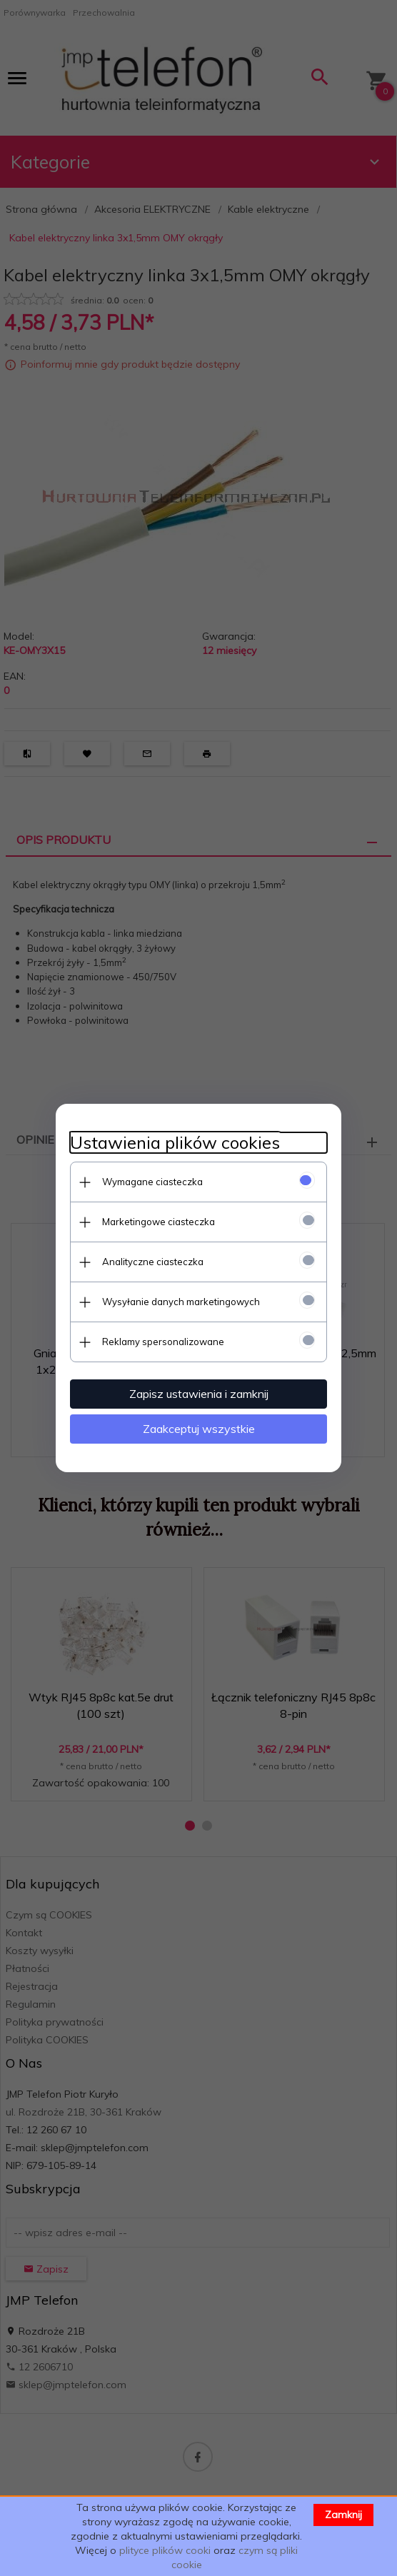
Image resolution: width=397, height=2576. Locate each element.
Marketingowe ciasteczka (158, 1221)
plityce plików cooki (165, 2550)
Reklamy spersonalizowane (163, 1341)
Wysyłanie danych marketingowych (181, 1301)
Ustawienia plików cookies (175, 1142)
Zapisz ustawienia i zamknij (198, 1394)
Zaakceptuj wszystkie (199, 1429)
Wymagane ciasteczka (152, 1181)
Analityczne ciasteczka (152, 1261)
